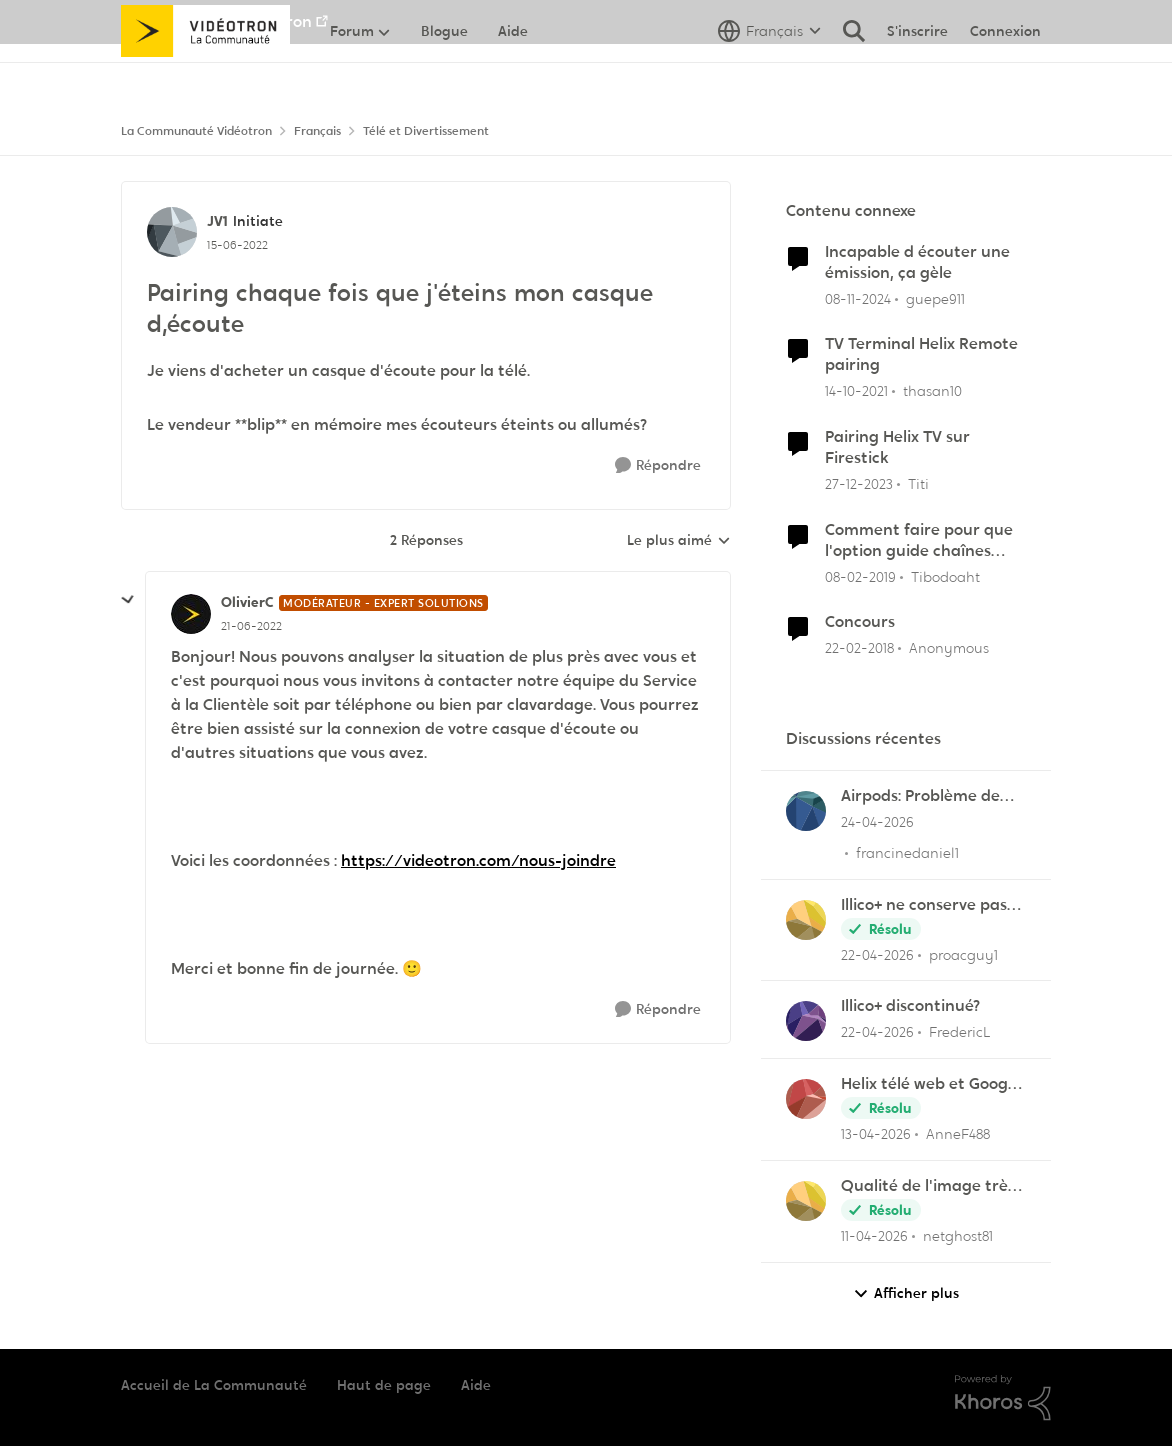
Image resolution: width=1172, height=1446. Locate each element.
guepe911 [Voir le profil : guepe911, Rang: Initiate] (935, 298)
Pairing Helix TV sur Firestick (897, 447)
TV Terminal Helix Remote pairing (921, 354)
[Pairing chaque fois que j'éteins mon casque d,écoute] (251, 626)
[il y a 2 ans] (859, 484)
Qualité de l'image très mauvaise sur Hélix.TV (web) (928, 1186)
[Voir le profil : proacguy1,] (806, 920)
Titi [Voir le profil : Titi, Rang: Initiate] (918, 484)
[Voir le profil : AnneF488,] (806, 1099)
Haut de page (384, 1385)
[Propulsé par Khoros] (1003, 1398)
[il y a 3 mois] (877, 954)
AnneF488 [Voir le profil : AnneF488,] (958, 1134)
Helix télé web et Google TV (931, 1084)
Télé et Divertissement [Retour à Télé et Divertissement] (426, 131)
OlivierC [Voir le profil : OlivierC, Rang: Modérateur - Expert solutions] (247, 602)
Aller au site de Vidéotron (216, 21)
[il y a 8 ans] (859, 648)
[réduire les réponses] (128, 600)
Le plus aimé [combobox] (679, 541)
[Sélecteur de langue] (769, 75)
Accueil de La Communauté (214, 1385)
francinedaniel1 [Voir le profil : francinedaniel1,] (907, 853)
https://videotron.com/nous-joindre (478, 860)
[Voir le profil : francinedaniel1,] (806, 811)
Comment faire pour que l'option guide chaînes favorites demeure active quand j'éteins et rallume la (921, 541)
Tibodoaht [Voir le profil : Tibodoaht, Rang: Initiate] (945, 576)
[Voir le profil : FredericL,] (806, 1021)
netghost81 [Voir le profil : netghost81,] (958, 1236)
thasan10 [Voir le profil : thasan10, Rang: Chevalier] (932, 391)
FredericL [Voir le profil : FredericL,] (960, 1032)
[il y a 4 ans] (856, 391)
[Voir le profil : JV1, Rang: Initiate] (172, 232)
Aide (476, 1385)
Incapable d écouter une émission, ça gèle (917, 262)
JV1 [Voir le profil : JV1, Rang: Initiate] (217, 221)
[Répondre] (658, 465)
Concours (860, 622)
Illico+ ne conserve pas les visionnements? (924, 905)
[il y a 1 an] (858, 298)
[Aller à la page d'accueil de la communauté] (205, 75)
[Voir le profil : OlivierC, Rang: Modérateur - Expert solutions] (191, 614)
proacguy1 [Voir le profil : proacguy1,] (963, 954)
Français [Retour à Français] (317, 131)
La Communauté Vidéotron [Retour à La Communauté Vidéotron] (196, 131)
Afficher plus (906, 1293)
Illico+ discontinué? (910, 1006)
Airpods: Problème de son (920, 796)
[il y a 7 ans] (860, 576)
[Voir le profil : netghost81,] (806, 1201)
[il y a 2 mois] (877, 822)
